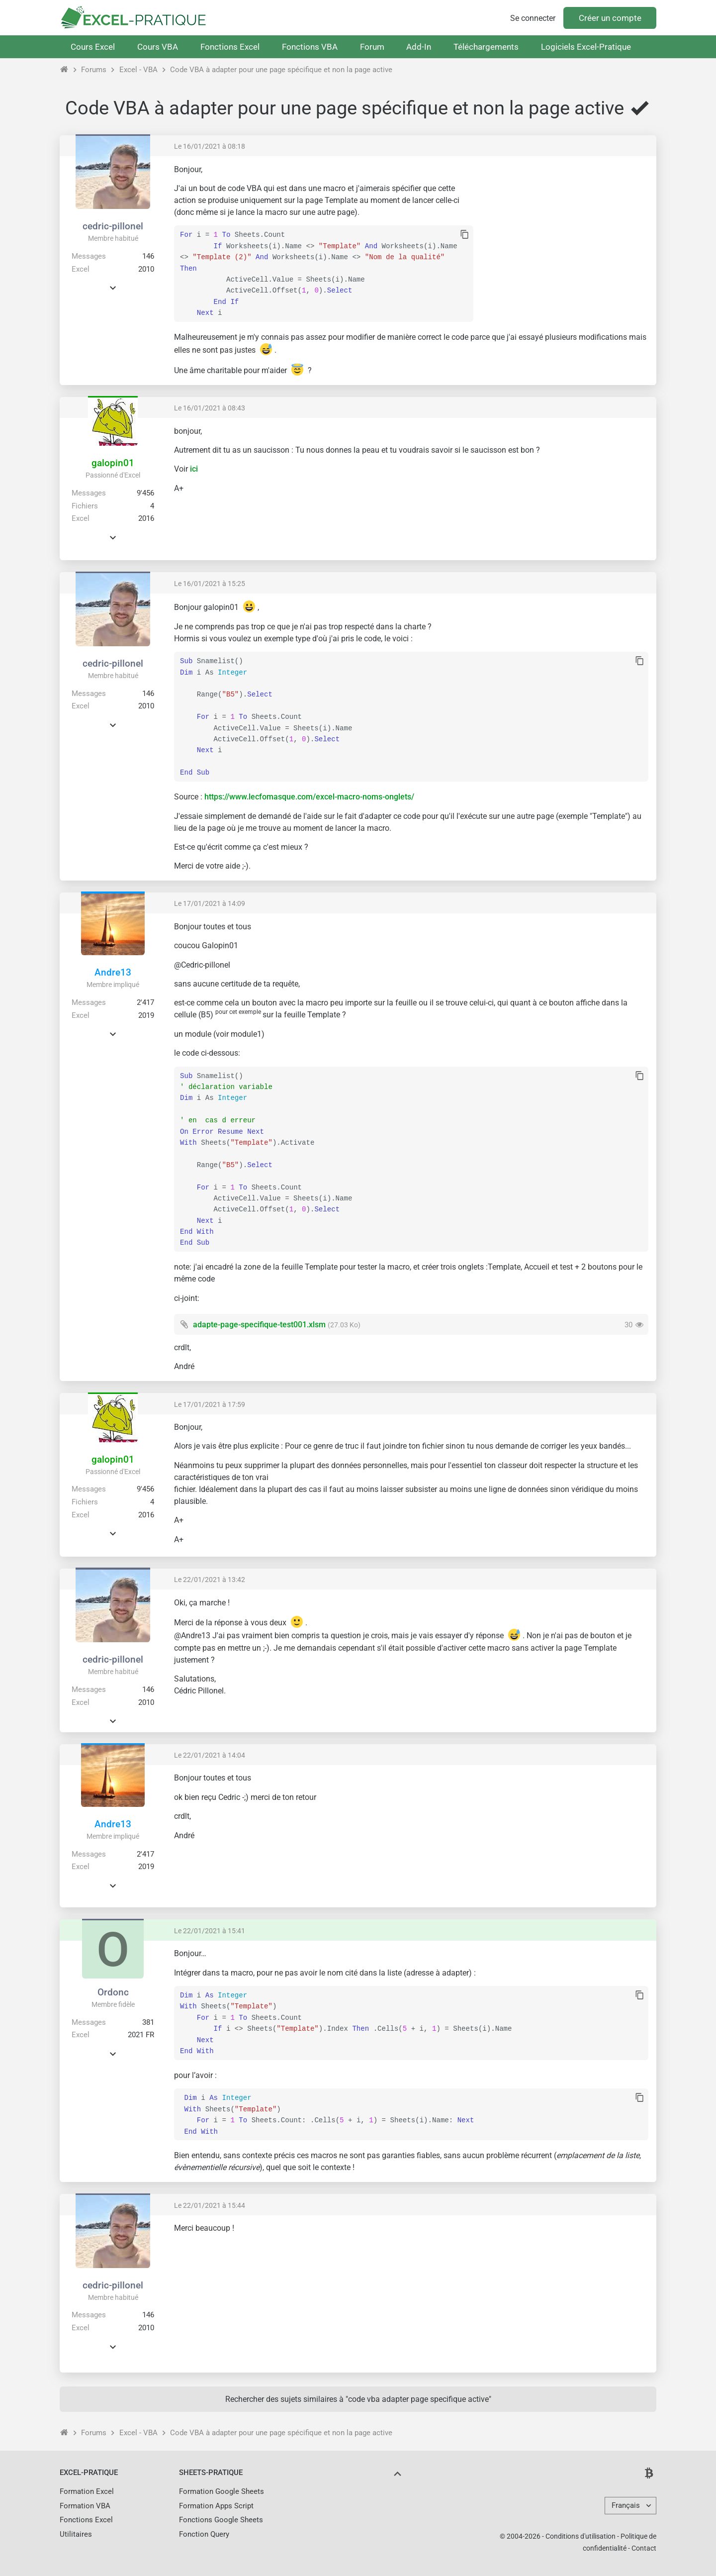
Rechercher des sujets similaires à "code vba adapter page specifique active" (358, 2399)
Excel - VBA (138, 69)
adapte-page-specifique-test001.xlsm (259, 1324)
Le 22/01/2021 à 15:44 (209, 2205)
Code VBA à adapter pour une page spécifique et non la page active (281, 69)
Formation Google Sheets (221, 2491)
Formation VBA (85, 2505)
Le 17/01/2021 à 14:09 (209, 903)
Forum (372, 47)
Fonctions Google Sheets (221, 2519)
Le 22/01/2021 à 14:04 (209, 1755)
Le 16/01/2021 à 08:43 (209, 408)
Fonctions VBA (310, 47)
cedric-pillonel (113, 226)
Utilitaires (76, 2534)
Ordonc (113, 1992)
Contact (643, 2548)
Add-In (418, 47)
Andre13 (112, 972)
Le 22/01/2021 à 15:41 (209, 1931)
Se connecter (532, 18)
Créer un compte (610, 18)
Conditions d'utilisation (580, 2536)
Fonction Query (204, 2534)
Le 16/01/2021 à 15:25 (209, 584)
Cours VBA (157, 47)
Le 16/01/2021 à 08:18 (209, 146)
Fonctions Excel (230, 47)
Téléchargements (486, 47)
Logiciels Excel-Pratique (586, 47)
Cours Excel (93, 47)
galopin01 (112, 463)
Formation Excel (87, 2491)
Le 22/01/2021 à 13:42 (209, 1580)
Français (626, 2505)
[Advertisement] (564, 233)
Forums (93, 69)
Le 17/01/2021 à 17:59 (209, 1404)
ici (194, 469)
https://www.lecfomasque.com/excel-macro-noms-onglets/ (309, 796)
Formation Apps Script (216, 2505)
